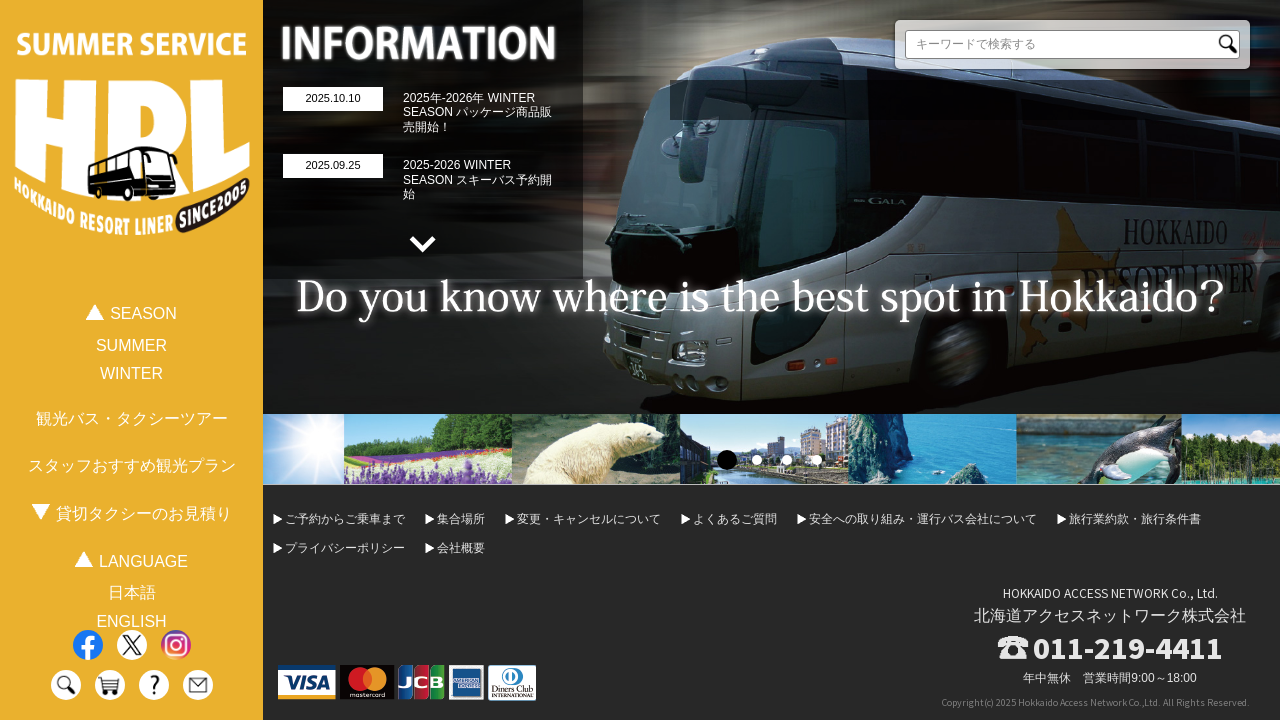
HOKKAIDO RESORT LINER (132, 158)
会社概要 (461, 548)
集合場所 (461, 519)
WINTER (131, 373)
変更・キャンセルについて (589, 519)
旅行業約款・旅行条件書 (1135, 519)
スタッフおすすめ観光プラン (132, 465)
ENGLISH (131, 621)
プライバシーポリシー (345, 548)
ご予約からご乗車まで (345, 519)
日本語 (132, 592)
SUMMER (131, 345)
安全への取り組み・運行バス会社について (923, 519)
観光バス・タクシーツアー (132, 418)
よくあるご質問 (735, 519)
